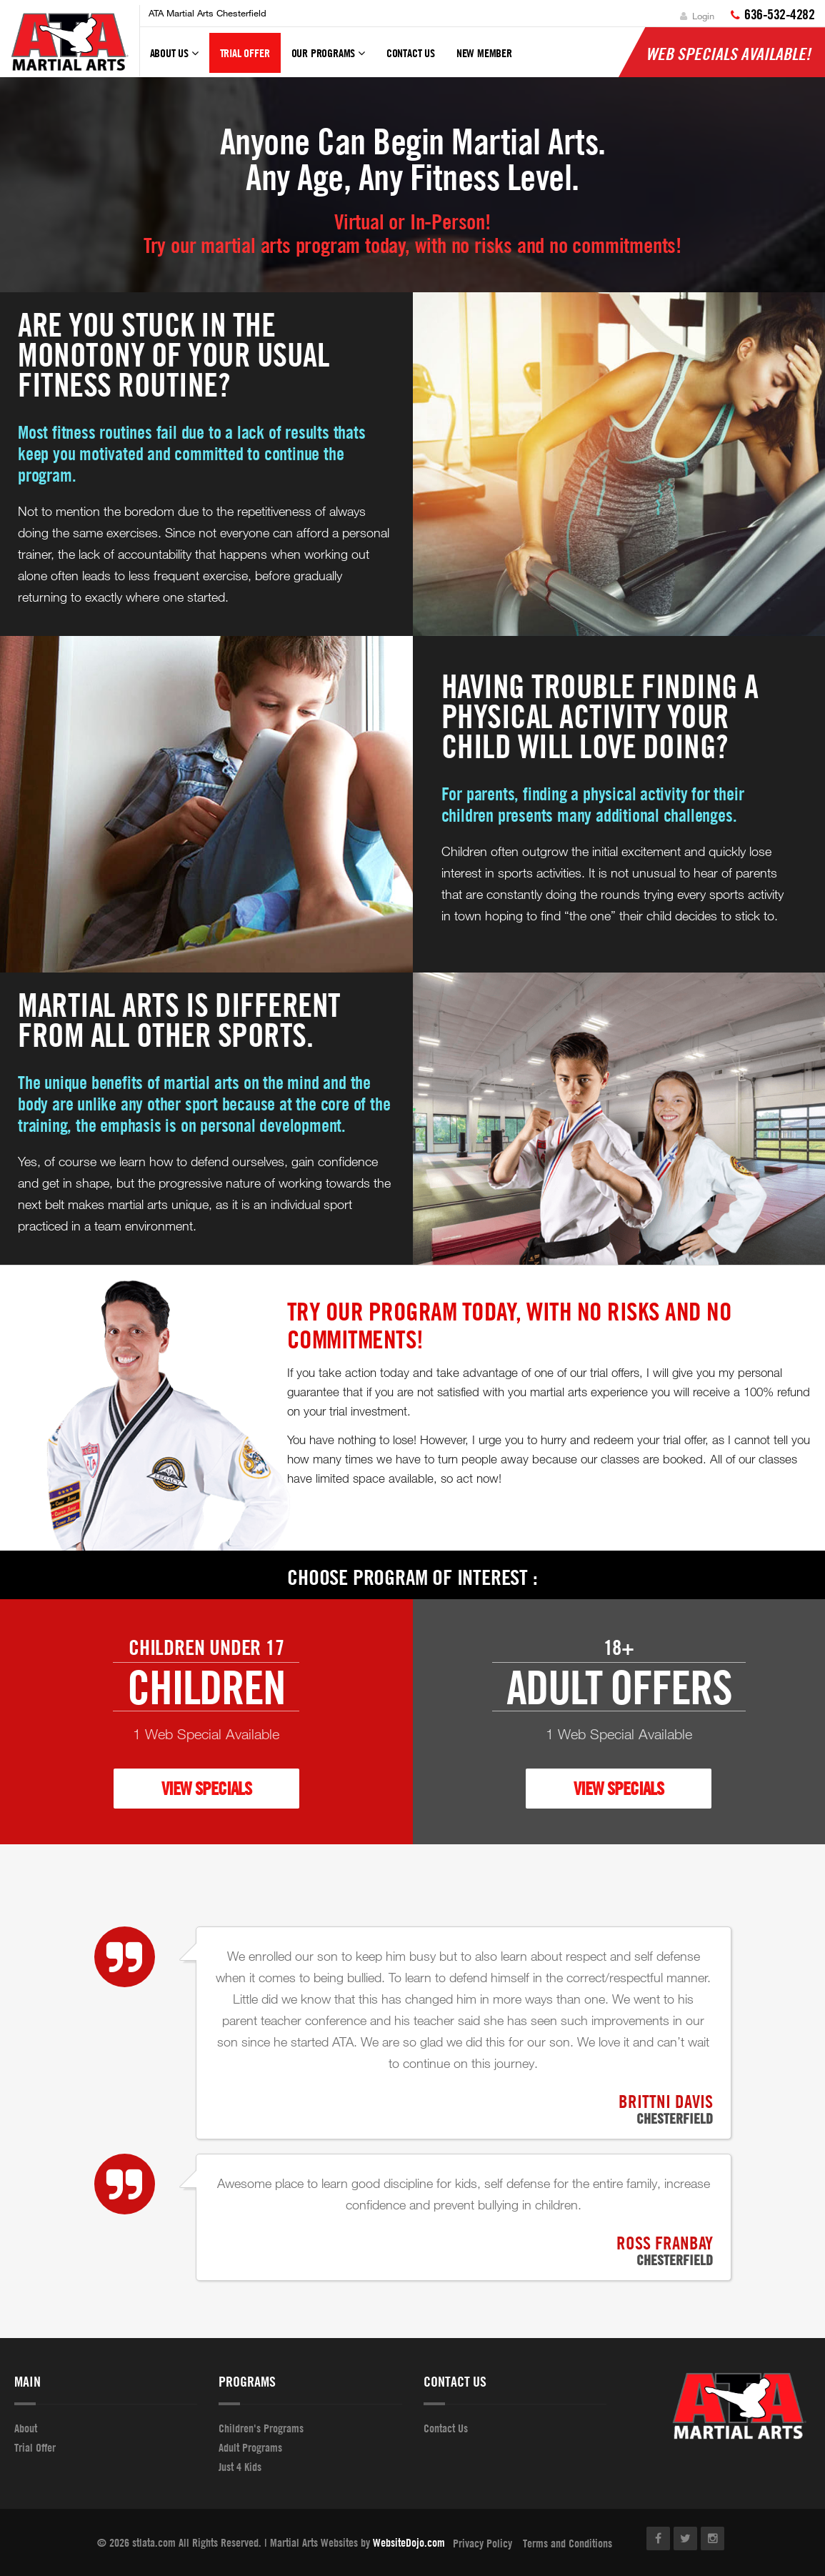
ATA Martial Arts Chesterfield (207, 13)
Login (697, 15)
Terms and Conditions (567, 2543)
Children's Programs (261, 2428)
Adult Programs (250, 2447)
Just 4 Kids (240, 2467)
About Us (174, 59)
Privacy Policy (482, 2543)
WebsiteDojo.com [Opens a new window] (409, 2542)
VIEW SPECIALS (206, 1788)
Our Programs (328, 59)
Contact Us (410, 53)
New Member (484, 53)
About (25, 2428)
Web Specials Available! (728, 53)
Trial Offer (245, 53)
